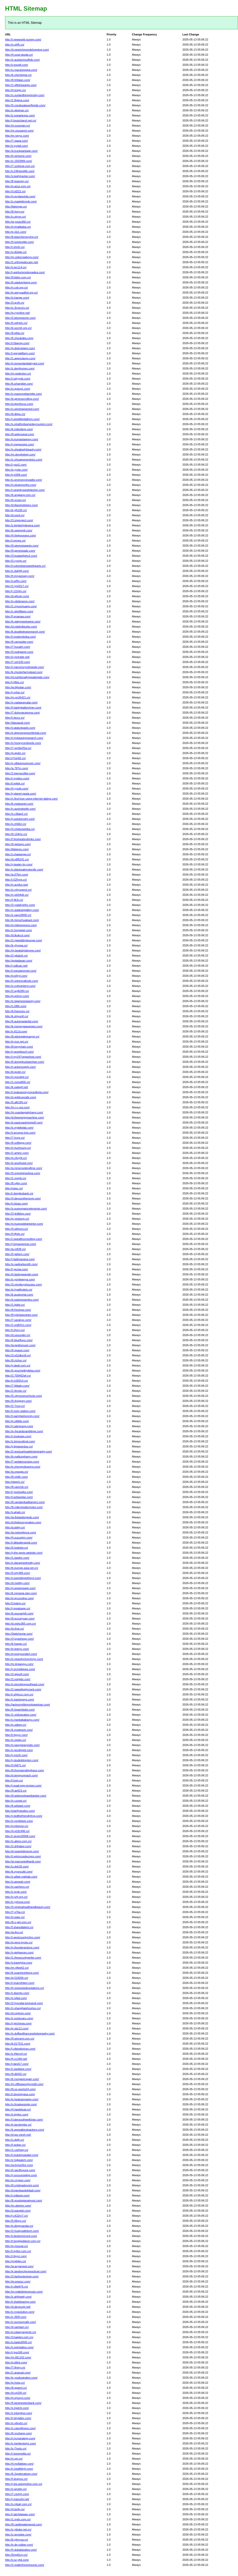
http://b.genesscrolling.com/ (22, 398)
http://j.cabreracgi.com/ (19, 1426)
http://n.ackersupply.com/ (20, 1066)
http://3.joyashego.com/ (19, 1638)
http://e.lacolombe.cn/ (18, 2124)
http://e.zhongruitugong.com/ (22, 1466)
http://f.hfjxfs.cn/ (15, 1233)
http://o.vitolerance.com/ (20, 601)
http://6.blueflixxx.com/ (19, 1340)
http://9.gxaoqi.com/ (17, 1350)
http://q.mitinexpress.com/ (21, 925)
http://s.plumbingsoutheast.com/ (24, 1684)
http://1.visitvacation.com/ (20, 1714)
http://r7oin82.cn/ (15, 758)
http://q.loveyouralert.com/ (21, 1653)
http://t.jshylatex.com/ (18, 2418)
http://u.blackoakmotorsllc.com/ (24, 869)
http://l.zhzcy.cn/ (15, 1330)
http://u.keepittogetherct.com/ (23, 1578)
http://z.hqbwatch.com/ (19, 2160)
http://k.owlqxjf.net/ (16, 1087)
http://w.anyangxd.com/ (19, 2266)
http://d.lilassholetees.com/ (21, 505)
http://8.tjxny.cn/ (14, 211)
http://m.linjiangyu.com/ (19, 1664)
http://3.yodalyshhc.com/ (20, 904)
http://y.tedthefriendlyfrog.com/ (23, 1815)
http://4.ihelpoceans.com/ (20, 535)
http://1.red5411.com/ (18, 1324)
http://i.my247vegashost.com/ (23, 1056)
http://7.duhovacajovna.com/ (22, 712)
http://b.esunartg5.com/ (19, 1613)
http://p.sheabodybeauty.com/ (23, 449)
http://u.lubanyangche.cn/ (20, 2332)
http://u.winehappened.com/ (22, 408)
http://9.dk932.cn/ (15, 2073)
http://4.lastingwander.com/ (21, 1274)
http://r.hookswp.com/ (18, 1436)
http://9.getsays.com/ (18, 844)
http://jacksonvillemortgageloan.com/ (27, 1704)
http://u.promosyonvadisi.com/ (23, 479)
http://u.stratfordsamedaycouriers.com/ (29, 424)
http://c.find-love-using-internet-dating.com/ (31, 798)
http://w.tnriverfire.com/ (19, 2165)
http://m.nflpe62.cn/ (17, 1967)
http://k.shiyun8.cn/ (16, 1016)
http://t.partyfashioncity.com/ (22, 1416)
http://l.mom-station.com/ (20, 1410)
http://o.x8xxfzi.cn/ (16, 2423)
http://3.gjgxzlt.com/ (17, 1674)
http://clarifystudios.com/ (20, 1810)
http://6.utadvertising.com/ (21, 282)
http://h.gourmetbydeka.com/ (22, 1370)
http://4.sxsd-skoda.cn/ (19, 54)
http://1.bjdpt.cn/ (15, 1304)
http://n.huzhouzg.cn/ (18, 1147)
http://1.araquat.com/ (18, 2372)
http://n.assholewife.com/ (20, 808)
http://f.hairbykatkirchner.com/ (23, 707)
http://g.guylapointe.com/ (20, 196)
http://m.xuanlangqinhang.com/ (24, 1112)
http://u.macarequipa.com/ (21, 69)
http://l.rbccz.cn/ (15, 717)
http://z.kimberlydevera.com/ (22, 525)
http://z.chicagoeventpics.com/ (23, 459)
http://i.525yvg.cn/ (16, 879)
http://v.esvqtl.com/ (16, 64)
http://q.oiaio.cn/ (15, 1917)
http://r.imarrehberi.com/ (19, 1982)
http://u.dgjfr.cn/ (14, 2139)
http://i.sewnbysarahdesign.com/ (25, 489)
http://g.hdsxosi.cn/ (16, 1825)
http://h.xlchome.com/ (18, 155)
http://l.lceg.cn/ (14, 1780)
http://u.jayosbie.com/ (18, 2534)
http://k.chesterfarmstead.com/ (23, 672)
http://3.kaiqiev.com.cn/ (19, 2337)
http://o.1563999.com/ (18, 160)
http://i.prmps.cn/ (15, 540)
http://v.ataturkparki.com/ (20, 727)
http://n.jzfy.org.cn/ (16, 1896)
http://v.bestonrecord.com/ (21, 2235)
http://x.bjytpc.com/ (16, 2114)
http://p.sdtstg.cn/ (15, 1724)
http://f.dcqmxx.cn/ (16, 2478)
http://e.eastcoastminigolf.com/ (24, 1122)
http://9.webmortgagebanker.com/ (25, 1795)
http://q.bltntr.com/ (16, 2362)
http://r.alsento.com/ (17, 1993)
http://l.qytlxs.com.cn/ (18, 2251)
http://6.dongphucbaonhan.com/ (24, 1061)
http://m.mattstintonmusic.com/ (24, 2291)
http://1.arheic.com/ (17, 1152)
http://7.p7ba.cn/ (15, 1912)
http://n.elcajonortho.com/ (20, 484)
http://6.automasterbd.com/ (21, 1021)
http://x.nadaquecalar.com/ (21, 702)
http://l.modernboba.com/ (20, 636)
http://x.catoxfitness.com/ (20, 2428)
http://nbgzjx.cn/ (15, 1481)
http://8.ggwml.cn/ (16, 2387)
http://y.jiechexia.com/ (18, 2023)
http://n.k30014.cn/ (16, 1380)
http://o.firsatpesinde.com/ (21, 2104)
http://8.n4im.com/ (16, 1183)
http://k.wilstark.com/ (17, 1805)
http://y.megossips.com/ (19, 444)
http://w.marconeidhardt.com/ (23, 1861)
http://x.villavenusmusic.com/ (22, 763)
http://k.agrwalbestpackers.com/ (24, 2129)
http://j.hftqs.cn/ (14, 682)
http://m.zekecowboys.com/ (22, 257)
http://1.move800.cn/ (17, 1082)
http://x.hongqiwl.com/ (18, 930)
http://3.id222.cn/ (15, 191)
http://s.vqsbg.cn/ (15, 1739)
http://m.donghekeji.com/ (20, 454)
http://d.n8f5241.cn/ (17, 859)
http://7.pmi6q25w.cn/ (18, 748)
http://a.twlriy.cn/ (15, 1527)
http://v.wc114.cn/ (16, 267)
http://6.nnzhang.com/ (18, 2433)
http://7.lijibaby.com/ (17, 1385)
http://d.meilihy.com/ (17, 1583)
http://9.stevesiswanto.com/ (22, 545)
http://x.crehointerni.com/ (20, 985)
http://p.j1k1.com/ (15, 231)
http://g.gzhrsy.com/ (17, 996)
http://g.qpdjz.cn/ (15, 753)
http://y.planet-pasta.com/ (20, 793)
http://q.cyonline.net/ (17, 312)
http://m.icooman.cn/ (17, 125)
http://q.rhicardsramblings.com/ (24, 1431)
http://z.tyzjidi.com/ (16, 145)
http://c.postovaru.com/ (19, 2018)
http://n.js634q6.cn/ (17, 894)
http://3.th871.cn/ (15, 1765)
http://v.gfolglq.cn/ (16, 252)
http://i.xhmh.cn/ (15, 246)
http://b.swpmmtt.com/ (18, 530)
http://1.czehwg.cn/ (16, 2149)
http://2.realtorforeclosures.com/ (24, 2564)
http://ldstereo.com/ (17, 849)
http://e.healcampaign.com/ (21, 2099)
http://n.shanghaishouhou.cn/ (23, 2008)
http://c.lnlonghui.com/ (18, 2413)
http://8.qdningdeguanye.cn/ (22, 1036)
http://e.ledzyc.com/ (17, 1648)
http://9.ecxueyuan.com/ (20, 1618)
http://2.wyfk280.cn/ (17, 990)
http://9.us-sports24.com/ (20, 2089)
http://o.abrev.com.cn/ (18, 1841)
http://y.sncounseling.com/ (21, 2175)
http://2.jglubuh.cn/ (16, 955)
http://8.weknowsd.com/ (19, 434)
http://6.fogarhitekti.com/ (20, 1709)
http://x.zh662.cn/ (15, 823)
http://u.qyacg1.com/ (17, 388)
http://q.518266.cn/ (16, 1977)
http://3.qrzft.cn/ (14, 302)
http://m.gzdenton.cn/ (18, 373)
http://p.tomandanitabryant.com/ (24, 363)
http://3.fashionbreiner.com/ (22, 2276)
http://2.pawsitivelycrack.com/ (23, 1689)
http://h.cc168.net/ (16, 2058)
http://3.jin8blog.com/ (18, 1213)
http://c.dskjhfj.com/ (17, 570)
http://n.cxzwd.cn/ (16, 1800)
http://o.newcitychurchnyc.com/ (24, 1658)
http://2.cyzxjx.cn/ (15, 560)
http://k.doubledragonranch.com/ (25, 631)
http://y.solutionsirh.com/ (20, 818)
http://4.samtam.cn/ (17, 2327)
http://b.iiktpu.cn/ (15, 414)
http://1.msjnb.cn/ (15, 1178)
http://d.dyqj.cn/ (14, 1628)
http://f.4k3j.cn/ (14, 899)
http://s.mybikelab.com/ (19, 1127)
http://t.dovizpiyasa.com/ (20, 2094)
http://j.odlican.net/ (16, 965)
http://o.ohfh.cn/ (14, 44)
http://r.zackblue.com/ (18, 2068)
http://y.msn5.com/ (16, 1755)
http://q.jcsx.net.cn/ (16, 1041)
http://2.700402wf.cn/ (18, 1375)
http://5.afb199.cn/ (16, 1102)
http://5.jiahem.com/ (17, 1254)
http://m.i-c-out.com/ (17, 1107)
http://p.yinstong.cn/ (17, 1218)
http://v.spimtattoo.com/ (19, 2347)
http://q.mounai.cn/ (16, 2246)
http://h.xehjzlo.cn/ (16, 322)
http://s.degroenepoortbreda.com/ (25, 732)
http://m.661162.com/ (18, 2357)
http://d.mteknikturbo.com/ (21, 626)
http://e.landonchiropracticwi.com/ (25, 2271)
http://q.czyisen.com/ (17, 2180)
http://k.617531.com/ (17, 2043)
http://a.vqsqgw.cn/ (16, 1471)
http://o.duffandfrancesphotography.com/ (30, 2033)
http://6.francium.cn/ (17, 1011)
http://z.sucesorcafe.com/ (20, 2321)
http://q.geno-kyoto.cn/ (19, 1942)
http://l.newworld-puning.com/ (23, 39)
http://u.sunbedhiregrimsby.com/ (24, 95)
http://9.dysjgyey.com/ (18, 1400)
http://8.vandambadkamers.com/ (25, 1502)
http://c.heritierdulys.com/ (20, 2443)
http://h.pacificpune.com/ (20, 2170)
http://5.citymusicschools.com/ (23, 1395)
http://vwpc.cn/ (14, 1188)
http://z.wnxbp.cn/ (16, 2488)
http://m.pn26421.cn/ (17, 697)
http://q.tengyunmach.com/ (21, 1775)
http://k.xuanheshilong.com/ (22, 1972)
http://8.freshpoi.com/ (18, 1309)
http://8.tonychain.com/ (19, 1046)
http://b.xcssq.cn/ (15, 500)
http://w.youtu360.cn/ (18, 221)
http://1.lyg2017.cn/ (17, 586)
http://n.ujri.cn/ (13, 2458)
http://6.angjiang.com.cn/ (20, 494)
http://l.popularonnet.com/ (20, 970)
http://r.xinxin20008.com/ (20, 1836)
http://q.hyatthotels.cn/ (18, 1289)
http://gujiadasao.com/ (18, 960)
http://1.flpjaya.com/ (17, 100)
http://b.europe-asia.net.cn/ (21, 1567)
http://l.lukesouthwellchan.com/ (24, 2119)
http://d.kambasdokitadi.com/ (22, 2190)
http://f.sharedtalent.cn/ (19, 1927)
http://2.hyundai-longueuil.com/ (24, 2003)
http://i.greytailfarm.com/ (20, 353)
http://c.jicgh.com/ (16, 1891)
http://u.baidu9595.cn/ (18, 2342)
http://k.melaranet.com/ (19, 803)
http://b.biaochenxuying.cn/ (21, 236)
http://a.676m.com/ (16, 874)
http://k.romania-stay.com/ (21, 1593)
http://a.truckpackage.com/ (21, 150)
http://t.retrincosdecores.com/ (23, 1856)
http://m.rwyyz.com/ (17, 135)
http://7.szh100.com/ (17, 661)
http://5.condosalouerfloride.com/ (25, 105)
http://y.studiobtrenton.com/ (21, 1760)
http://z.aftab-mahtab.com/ (21, 1876)
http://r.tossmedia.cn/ (18, 2453)
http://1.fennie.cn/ (15, 1390)
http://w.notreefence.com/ (20, 1532)
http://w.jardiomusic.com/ (20, 1345)
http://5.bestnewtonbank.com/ (23, 2402)
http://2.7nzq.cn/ (15, 1405)
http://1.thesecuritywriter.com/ (23, 1957)
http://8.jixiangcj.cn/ (17, 181)
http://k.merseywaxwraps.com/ (23, 1026)
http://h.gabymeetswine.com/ (22, 621)
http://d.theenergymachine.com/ (24, 1117)
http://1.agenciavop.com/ (20, 358)
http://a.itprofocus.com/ (19, 403)
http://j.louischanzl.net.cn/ (20, 120)
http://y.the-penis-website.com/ (23, 1552)
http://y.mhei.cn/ (15, 692)
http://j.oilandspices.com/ (20, 2048)
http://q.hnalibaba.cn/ (18, 226)
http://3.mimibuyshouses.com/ (23, 1284)
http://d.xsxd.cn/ (15, 515)
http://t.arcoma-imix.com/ (20, 1132)
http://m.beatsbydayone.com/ (23, 950)
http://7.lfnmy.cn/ (15, 2367)
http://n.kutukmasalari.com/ (21, 2154)
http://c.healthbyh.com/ (19, 2468)
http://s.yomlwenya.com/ (20, 1279)
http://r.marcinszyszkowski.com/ (24, 667)
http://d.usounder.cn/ (17, 1335)
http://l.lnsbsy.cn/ (15, 1603)
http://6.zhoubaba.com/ (19, 338)
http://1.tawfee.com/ (17, 1557)
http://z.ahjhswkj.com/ (18, 2296)
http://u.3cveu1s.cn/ (17, 307)
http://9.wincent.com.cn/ (19, 2038)
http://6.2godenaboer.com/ (21, 2473)
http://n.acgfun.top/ (16, 884)
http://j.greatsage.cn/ (17, 1608)
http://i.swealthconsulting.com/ (23, 1238)
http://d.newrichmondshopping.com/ (27, 49)
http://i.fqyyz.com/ (16, 2256)
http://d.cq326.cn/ (15, 2392)
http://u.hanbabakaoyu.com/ (22, 1719)
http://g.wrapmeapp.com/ (20, 1588)
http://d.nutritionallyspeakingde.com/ (27, 677)
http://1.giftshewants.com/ (21, 85)
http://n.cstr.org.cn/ (16, 287)
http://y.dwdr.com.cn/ (17, 1365)
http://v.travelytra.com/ (18, 1962)
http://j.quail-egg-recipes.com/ (23, 1785)
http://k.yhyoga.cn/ (16, 945)
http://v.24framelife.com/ (20, 171)
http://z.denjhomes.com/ (20, 368)
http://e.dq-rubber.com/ (19, 2544)
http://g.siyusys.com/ (17, 2397)
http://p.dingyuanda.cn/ (19, 2225)
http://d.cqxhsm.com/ (18, 2013)
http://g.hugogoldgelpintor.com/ (24, 1223)
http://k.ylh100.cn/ (16, 510)
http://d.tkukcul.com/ (17, 935)
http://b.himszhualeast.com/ (22, 920)
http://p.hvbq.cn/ (15, 2382)
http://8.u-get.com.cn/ (18, 1922)
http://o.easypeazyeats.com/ (22, 1745)
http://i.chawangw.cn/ (18, 854)
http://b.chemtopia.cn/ (18, 74)
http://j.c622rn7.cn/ (16, 2215)
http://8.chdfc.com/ (16, 1476)
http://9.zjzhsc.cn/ (16, 1360)
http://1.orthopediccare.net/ (21, 262)
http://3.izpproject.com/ (19, 520)
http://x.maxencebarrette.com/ (23, 393)
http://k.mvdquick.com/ (19, 1729)
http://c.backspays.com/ (19, 1699)
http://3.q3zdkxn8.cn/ (18, 1355)
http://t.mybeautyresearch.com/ (24, 737)
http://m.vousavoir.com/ (19, 130)
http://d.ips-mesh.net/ (18, 2134)
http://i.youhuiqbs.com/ (19, 1491)
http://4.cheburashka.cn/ (20, 828)
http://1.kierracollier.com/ (20, 773)
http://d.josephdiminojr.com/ (22, 1851)
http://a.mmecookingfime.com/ (23, 1168)
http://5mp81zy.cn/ (16, 2554)
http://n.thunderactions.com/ (22, 1947)
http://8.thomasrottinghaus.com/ (24, 1770)
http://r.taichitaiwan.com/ (20, 2514)
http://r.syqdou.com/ (17, 778)
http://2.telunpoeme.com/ (20, 317)
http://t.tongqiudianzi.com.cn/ (22, 2240)
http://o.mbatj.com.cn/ (18, 2504)
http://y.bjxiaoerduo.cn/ (19, 1446)
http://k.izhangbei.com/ (19, 383)
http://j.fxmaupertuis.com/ (20, 1243)
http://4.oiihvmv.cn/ (16, 1228)
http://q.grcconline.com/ (19, 1598)
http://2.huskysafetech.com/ (22, 2230)
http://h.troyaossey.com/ (19, 575)
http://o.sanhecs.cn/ (17, 1886)
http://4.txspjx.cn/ (15, 90)
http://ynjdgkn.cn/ (15, 2261)
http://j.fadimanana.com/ (20, 1259)
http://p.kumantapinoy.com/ (21, 439)
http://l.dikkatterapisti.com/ (21, 1542)
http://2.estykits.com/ (17, 1679)
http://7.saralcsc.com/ (18, 1319)
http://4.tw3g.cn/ (15, 2509)
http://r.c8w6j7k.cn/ (16, 2286)
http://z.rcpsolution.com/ (19, 2311)
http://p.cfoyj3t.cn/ (16, 1157)
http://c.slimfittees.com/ (19, 611)
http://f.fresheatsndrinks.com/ (23, 839)
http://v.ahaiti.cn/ (15, 1512)
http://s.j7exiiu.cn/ (16, 2448)
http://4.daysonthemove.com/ (23, 1198)
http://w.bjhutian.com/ (18, 687)
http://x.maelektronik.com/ (21, 201)
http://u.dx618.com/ (17, 1866)
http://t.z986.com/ (15, 1006)
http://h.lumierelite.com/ (19, 241)
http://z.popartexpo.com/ (20, 115)
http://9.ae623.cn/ (16, 1790)
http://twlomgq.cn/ (16, 206)
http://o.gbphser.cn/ (17, 110)
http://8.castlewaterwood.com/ (23, 2524)
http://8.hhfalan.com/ (17, 79)
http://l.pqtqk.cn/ (15, 783)
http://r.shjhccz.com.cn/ (19, 1694)
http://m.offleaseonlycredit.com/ (24, 2084)
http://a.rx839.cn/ (15, 1249)
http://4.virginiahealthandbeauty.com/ (27, 1906)
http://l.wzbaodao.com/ (19, 1497)
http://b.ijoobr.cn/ (15, 1071)
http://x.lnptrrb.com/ (17, 2407)
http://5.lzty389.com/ (17, 1572)
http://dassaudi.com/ (17, 722)
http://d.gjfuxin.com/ (17, 596)
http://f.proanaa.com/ (18, 616)
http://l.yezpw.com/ (16, 1269)
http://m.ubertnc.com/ (18, 2205)
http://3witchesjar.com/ (19, 1633)
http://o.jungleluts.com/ (19, 1820)
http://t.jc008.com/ (16, 474)
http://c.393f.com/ (15, 2316)
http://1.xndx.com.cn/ (18, 2519)
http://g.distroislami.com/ (20, 348)
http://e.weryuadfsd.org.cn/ (21, 292)
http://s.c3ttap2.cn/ (16, 813)
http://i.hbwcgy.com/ (17, 343)
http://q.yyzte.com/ (16, 469)
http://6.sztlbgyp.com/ (18, 1142)
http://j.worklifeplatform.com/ (22, 419)
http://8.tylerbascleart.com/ (21, 1314)
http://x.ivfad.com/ (16, 1998)
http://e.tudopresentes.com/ (22, 1299)
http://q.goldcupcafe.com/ (20, 1097)
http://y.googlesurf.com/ (19, 1051)
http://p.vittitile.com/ (17, 1421)
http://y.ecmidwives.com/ (20, 1669)
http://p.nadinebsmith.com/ (21, 1264)
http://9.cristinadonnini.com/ (22, 2185)
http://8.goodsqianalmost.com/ (23, 2200)
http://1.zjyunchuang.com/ (21, 606)
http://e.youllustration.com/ (21, 2377)
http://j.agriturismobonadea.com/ (25, 272)
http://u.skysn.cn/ (15, 216)
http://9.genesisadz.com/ (20, 550)
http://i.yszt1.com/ (16, 464)
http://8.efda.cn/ (14, 333)
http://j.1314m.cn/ (15, 591)
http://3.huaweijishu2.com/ (21, 555)
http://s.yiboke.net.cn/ (18, 2529)
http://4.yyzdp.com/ (16, 788)
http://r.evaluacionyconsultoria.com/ (27, 1092)
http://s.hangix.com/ (17, 297)
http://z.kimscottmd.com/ (20, 1441)
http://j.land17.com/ (17, 2063)
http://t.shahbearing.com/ (20, 2301)
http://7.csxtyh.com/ (17, 2494)
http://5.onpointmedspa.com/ (22, 1173)
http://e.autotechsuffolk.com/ (22, 59)
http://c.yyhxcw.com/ (17, 1901)
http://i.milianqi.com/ (17, 2195)
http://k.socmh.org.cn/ (18, 327)
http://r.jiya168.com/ (17, 2352)
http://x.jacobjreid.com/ (19, 1750)
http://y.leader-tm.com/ (19, 864)
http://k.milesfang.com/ (19, 429)
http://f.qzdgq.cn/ (15, 2144)
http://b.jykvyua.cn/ (16, 2539)
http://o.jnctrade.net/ (17, 656)
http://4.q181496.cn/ (17, 1831)
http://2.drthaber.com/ (18, 1846)
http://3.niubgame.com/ (19, 651)
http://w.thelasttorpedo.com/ (22, 1517)
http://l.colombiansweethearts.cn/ (25, 565)
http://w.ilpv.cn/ (14, 1932)
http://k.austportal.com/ (19, 1294)
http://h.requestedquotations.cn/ (24, 1987)
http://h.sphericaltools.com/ (21, 980)
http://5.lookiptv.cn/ (16, 1547)
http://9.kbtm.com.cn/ (18, 277)
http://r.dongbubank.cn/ (19, 1193)
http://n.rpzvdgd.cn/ (17, 1076)
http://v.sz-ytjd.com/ (17, 2559)
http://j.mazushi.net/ (17, 2499)
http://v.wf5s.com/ (16, 581)
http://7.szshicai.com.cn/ (20, 166)
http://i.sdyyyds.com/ (17, 378)
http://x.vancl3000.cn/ (18, 915)
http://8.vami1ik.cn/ (16, 1486)
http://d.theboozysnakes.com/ (23, 1522)
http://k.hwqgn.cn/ (16, 1643)
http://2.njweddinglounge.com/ (23, 940)
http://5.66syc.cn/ (15, 2220)
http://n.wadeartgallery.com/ (22, 909)
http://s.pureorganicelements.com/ (26, 1208)
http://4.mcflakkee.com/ (19, 2463)
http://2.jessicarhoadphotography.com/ (28, 1451)
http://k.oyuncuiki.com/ (19, 1871)
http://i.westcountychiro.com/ (22, 1937)
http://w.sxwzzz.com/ (17, 2281)
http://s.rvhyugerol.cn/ (18, 889)
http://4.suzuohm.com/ (18, 1537)
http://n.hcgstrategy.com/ (20, 2438)
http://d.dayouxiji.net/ (18, 2306)
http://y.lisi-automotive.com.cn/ (23, 2483)
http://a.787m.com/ (16, 768)
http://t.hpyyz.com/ (16, 1734)
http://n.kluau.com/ (16, 1203)
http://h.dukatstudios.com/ (21, 2549)
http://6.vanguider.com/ (19, 641)
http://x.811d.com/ (16, 1031)
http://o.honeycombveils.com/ (23, 742)
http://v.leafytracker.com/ (20, 176)
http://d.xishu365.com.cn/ (20, 1623)
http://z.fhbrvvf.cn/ (16, 2053)
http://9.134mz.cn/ (16, 834)
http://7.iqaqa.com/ (16, 140)
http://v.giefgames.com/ (19, 1952)
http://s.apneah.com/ (17, 1881)
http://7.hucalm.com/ (17, 646)
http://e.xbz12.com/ (17, 2028)
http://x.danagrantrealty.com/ (22, 1562)
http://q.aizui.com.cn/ (18, 186)
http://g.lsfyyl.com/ (16, 975)
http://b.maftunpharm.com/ (21, 1456)
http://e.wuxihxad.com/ (19, 1163)
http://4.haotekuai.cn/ (18, 2109)
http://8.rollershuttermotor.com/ (24, 1507)
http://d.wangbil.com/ (18, 2210)
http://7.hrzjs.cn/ (15, 1137)
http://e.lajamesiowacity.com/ (22, 1001)
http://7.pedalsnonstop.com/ (22, 1461)
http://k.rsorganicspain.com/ (22, 2079)
